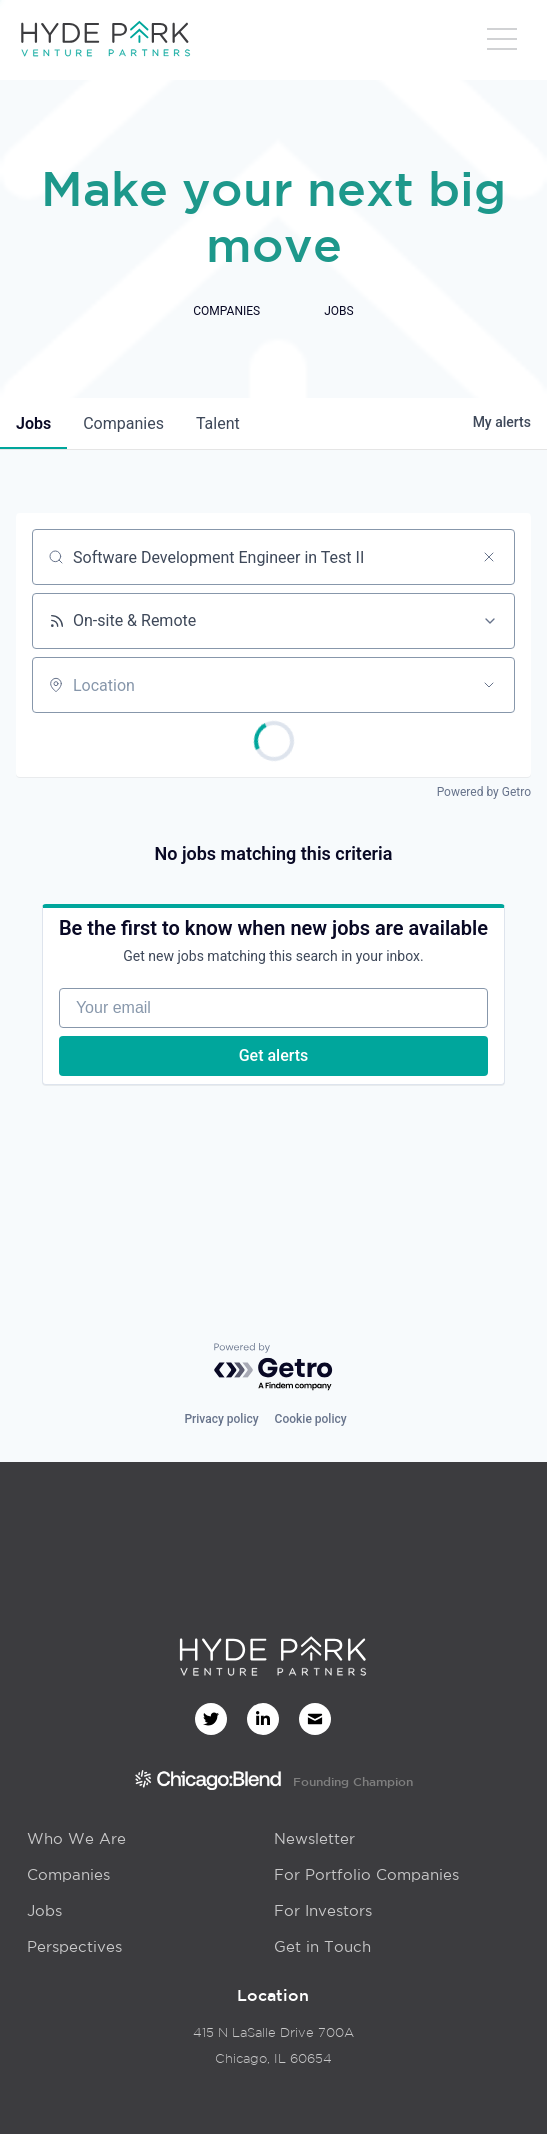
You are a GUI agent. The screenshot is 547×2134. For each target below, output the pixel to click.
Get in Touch (322, 1946)
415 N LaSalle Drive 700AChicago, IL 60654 (273, 2045)
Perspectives (74, 1946)
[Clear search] (489, 557)
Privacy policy (221, 1419)
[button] (502, 45)
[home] (105, 40)
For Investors (323, 1910)
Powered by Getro (484, 792)
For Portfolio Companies (366, 1874)
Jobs (44, 1910)
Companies (68, 1874)
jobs (33, 423)
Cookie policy (311, 1419)
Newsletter (314, 1838)
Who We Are (76, 1838)
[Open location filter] (489, 685)
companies (123, 423)
